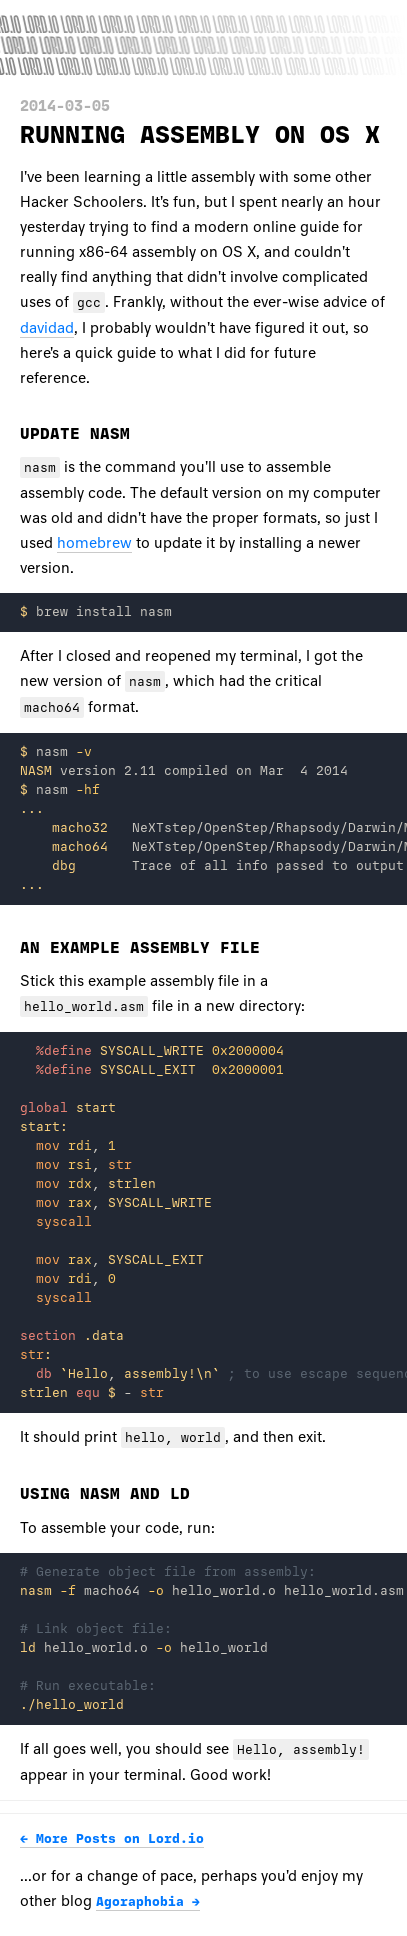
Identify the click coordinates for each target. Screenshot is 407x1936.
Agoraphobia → (148, 1902)
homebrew (94, 543)
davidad (47, 328)
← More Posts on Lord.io (112, 1839)
